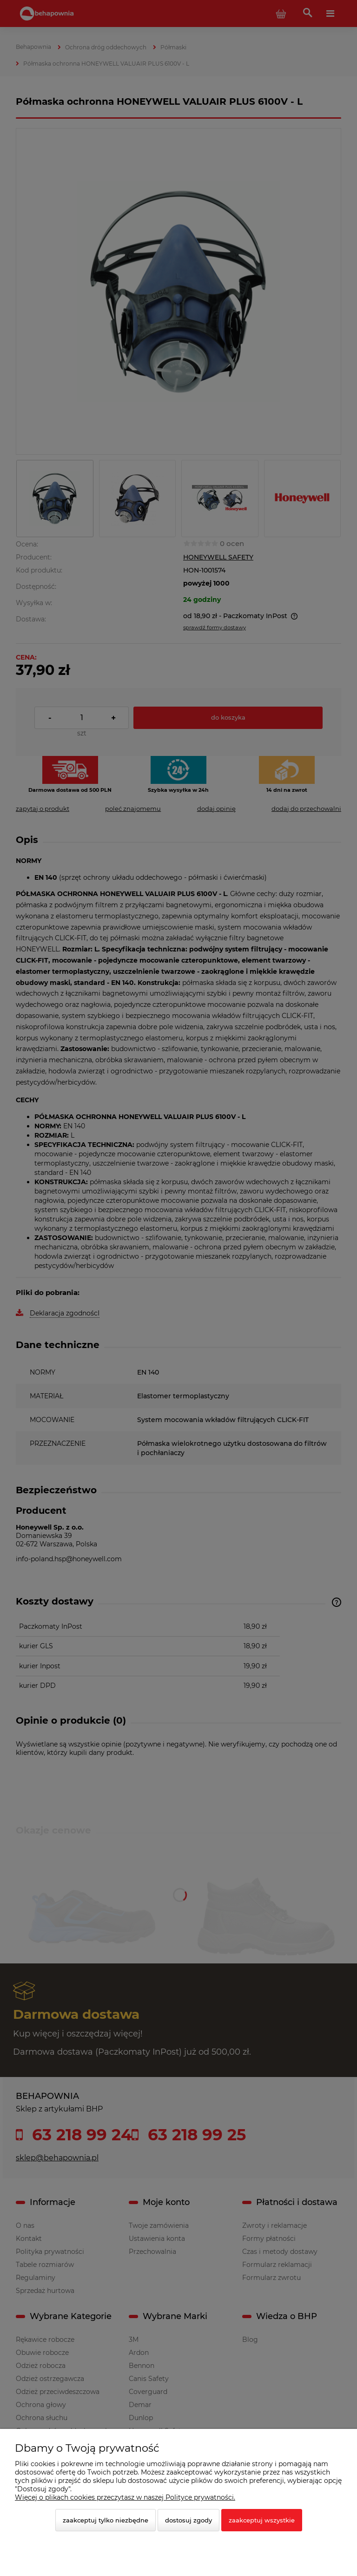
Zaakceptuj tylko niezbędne (105, 2520)
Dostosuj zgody (188, 2520)
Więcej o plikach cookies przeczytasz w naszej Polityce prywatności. (125, 2497)
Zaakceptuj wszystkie (262, 2520)
